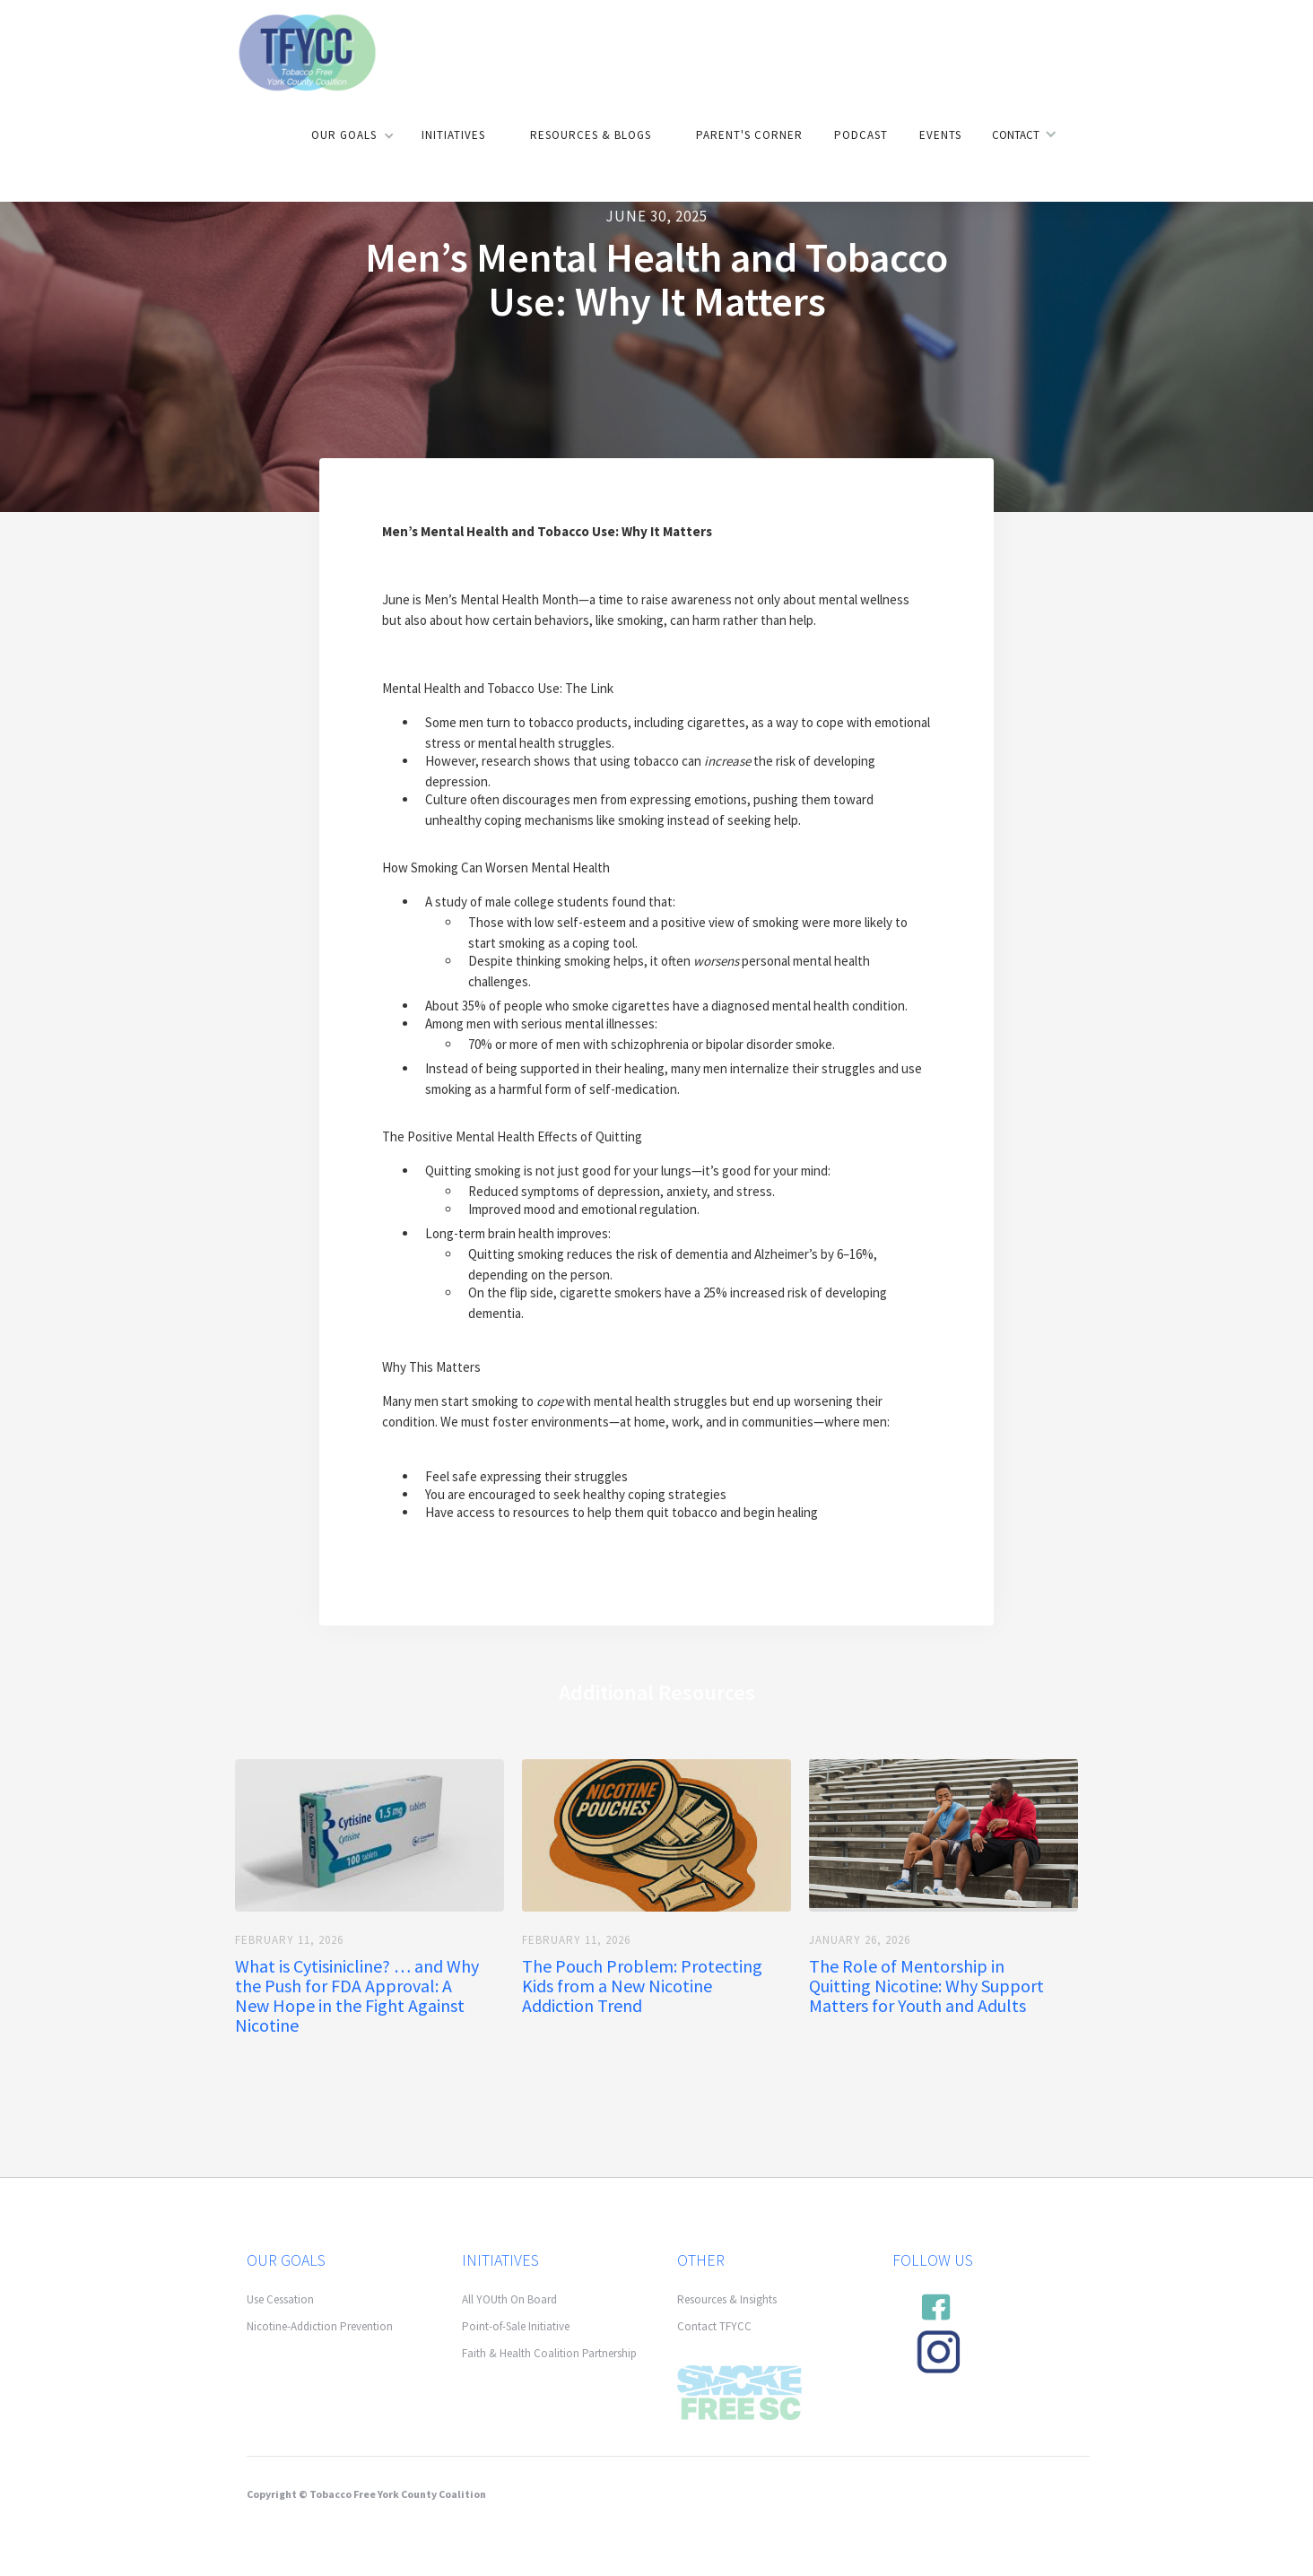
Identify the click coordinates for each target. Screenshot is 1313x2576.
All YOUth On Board (509, 2299)
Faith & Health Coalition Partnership (549, 2353)
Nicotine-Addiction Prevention (320, 2326)
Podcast (861, 135)
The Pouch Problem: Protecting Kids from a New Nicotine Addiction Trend (642, 1986)
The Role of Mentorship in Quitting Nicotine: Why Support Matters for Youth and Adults (926, 1986)
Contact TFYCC (714, 2326)
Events (940, 135)
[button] (350, 135)
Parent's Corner (749, 135)
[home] (306, 50)
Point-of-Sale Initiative (516, 2326)
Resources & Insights (727, 2299)
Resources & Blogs (590, 135)
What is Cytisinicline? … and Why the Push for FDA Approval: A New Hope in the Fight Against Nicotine (357, 1995)
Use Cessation (280, 2299)
